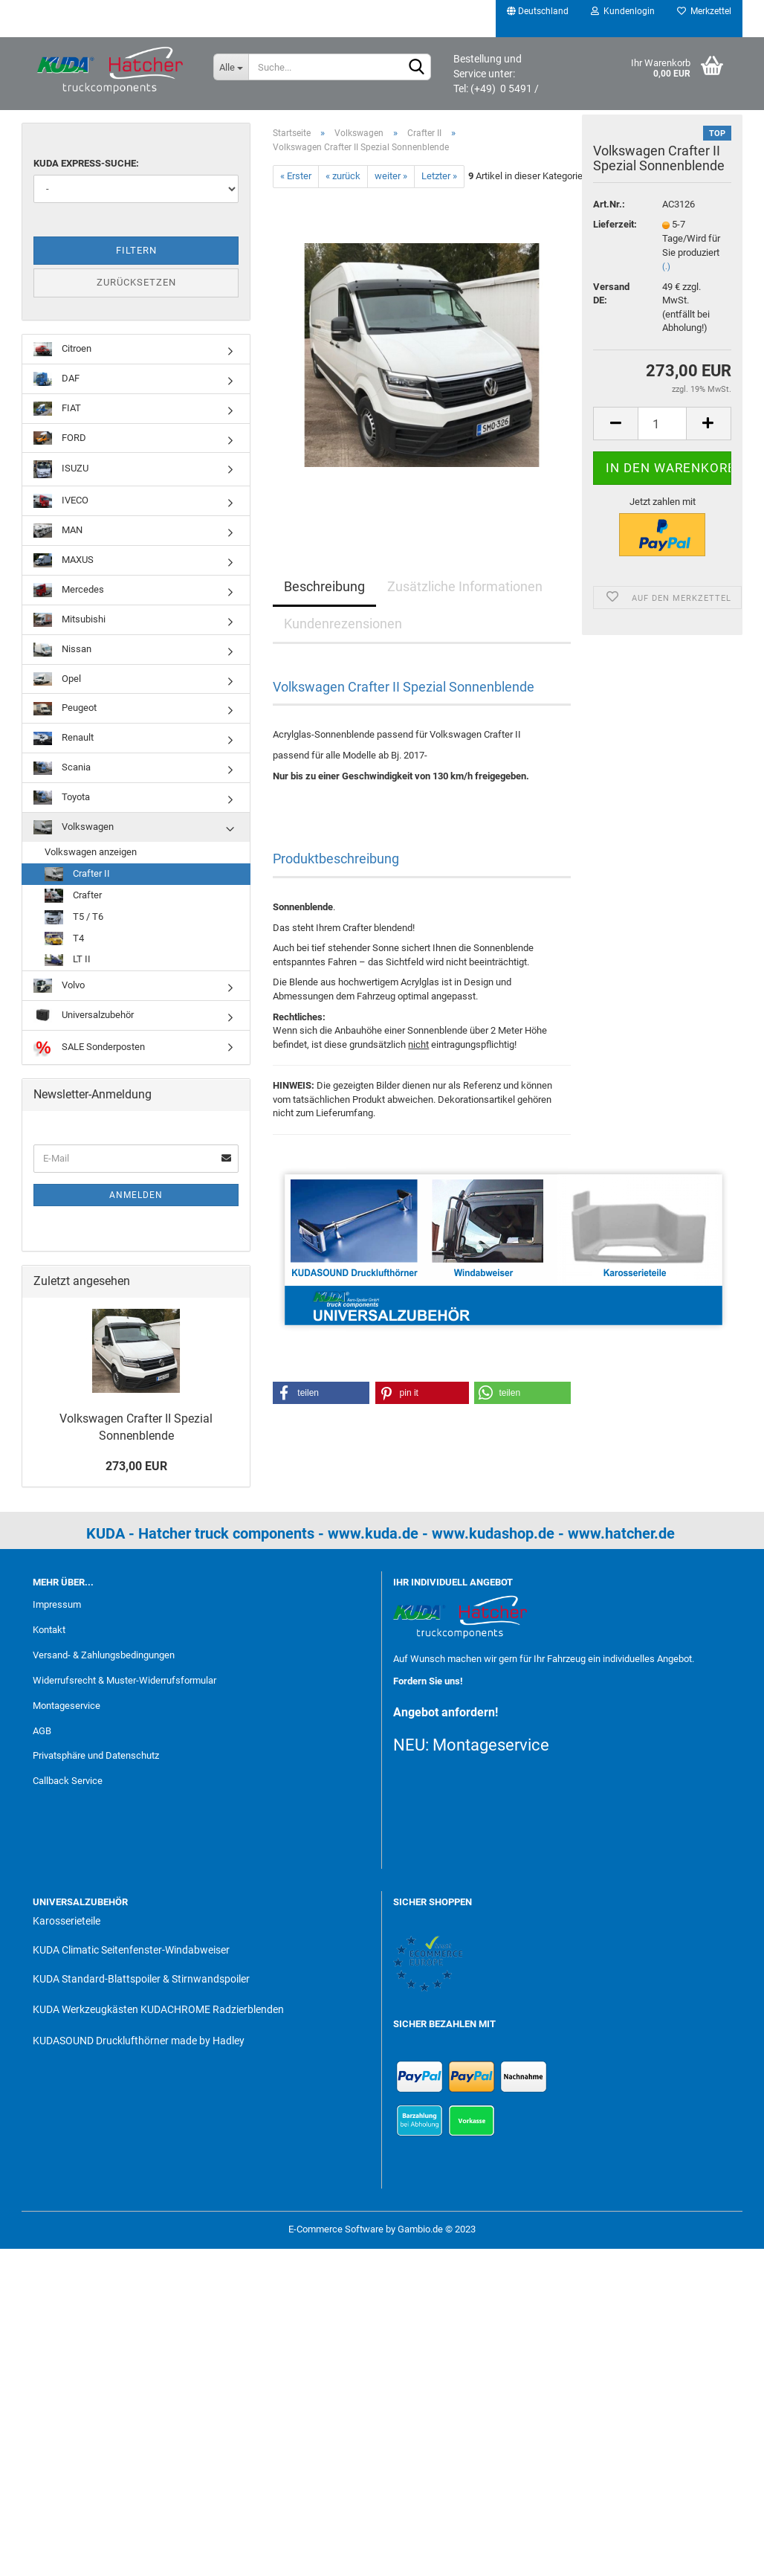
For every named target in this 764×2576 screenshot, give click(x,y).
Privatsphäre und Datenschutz (96, 1755)
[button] (321, 1393)
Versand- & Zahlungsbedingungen (104, 1655)
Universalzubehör (83, 1015)
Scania (62, 768)
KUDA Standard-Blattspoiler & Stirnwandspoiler (141, 1979)
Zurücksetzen (136, 282)
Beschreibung (324, 586)
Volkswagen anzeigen (91, 851)
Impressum (57, 1604)
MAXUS (63, 560)
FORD (59, 438)
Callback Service (68, 1780)
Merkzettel (704, 11)
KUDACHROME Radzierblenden (212, 2009)
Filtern (136, 250)
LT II (68, 959)
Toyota (61, 797)
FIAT (57, 409)
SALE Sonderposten (89, 1047)
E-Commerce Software (335, 2229)
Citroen (62, 349)
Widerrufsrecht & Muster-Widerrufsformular (124, 1680)
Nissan (62, 650)
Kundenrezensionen (343, 623)
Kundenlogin (623, 11)
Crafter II (77, 874)
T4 (64, 939)
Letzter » (439, 175)
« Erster (295, 175)
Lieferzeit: (615, 233)
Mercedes (68, 590)
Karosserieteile (66, 1921)
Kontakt (49, 1629)
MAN (57, 531)
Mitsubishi (69, 620)
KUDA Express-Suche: (86, 163)
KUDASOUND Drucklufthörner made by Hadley (139, 2041)
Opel (57, 679)
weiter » (391, 175)
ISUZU (60, 468)
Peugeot (65, 709)
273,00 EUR (136, 1466)
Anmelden (136, 1195)
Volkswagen (73, 827)
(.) (666, 275)
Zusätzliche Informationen (465, 586)
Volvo (59, 986)
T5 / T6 (74, 917)
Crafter (73, 896)
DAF (56, 379)
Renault (63, 739)
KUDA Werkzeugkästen (85, 2009)
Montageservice (66, 1705)
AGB (42, 1730)
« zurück (343, 175)
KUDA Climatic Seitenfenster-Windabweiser (131, 1950)
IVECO (60, 501)
